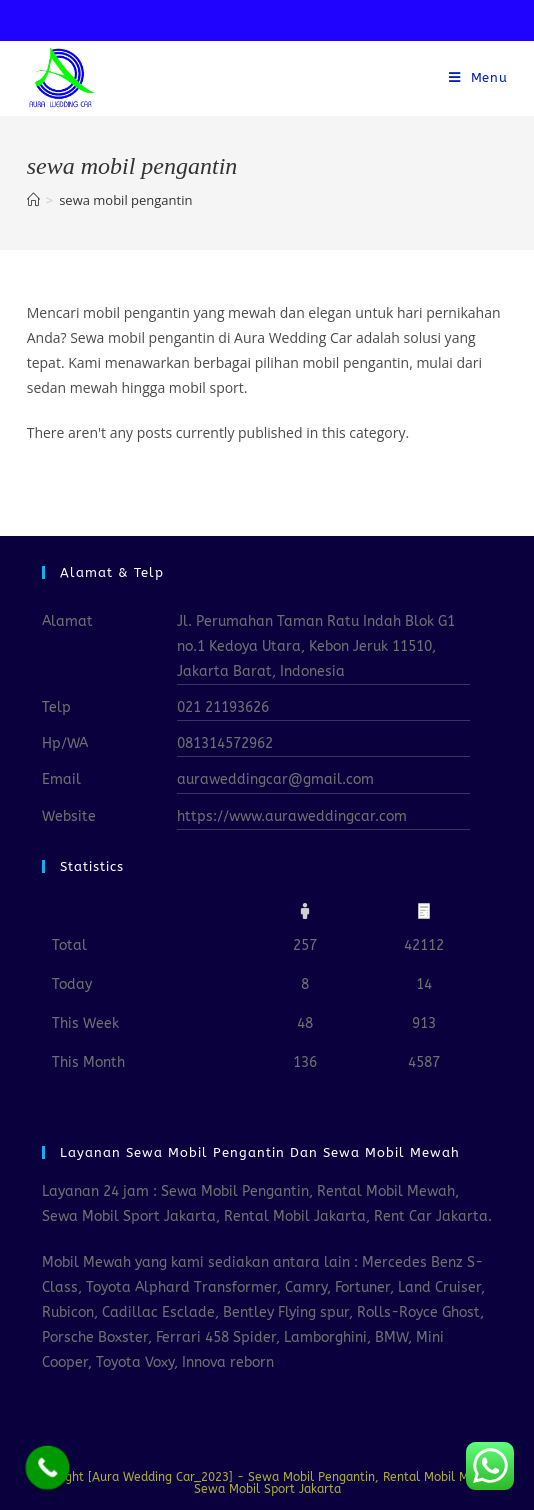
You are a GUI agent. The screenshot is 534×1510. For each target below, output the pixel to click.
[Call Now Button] (48, 1468)
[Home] (33, 200)
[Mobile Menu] (478, 78)
